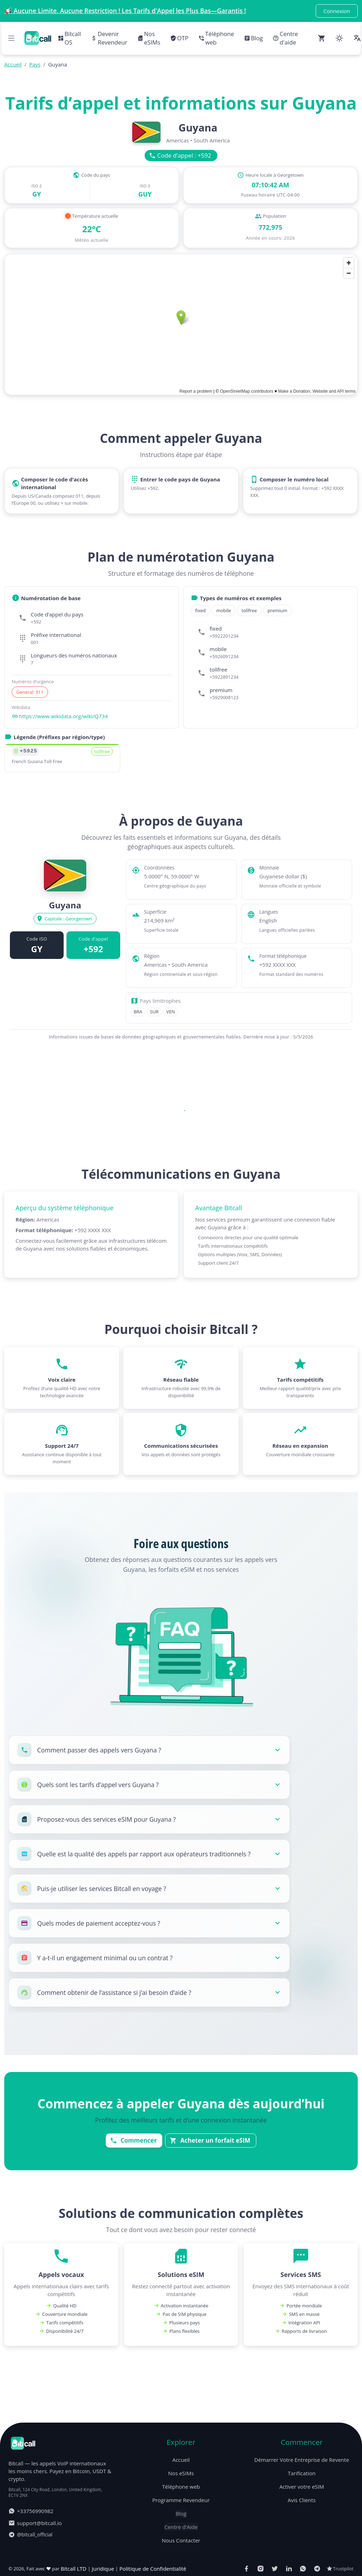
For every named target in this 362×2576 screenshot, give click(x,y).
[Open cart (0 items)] (321, 38)
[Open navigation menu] (11, 38)
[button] (149, 1750)
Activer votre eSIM (301, 2541)
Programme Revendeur (181, 2554)
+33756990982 (30, 2565)
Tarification (301, 2527)
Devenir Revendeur (109, 38)
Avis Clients (302, 2554)
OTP (179, 38)
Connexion (336, 11)
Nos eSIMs (148, 38)
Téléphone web (216, 38)
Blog (253, 38)
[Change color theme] (339, 38)
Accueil (180, 2514)
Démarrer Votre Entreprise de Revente (301, 2514)
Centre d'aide (285, 38)
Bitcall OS (69, 38)
